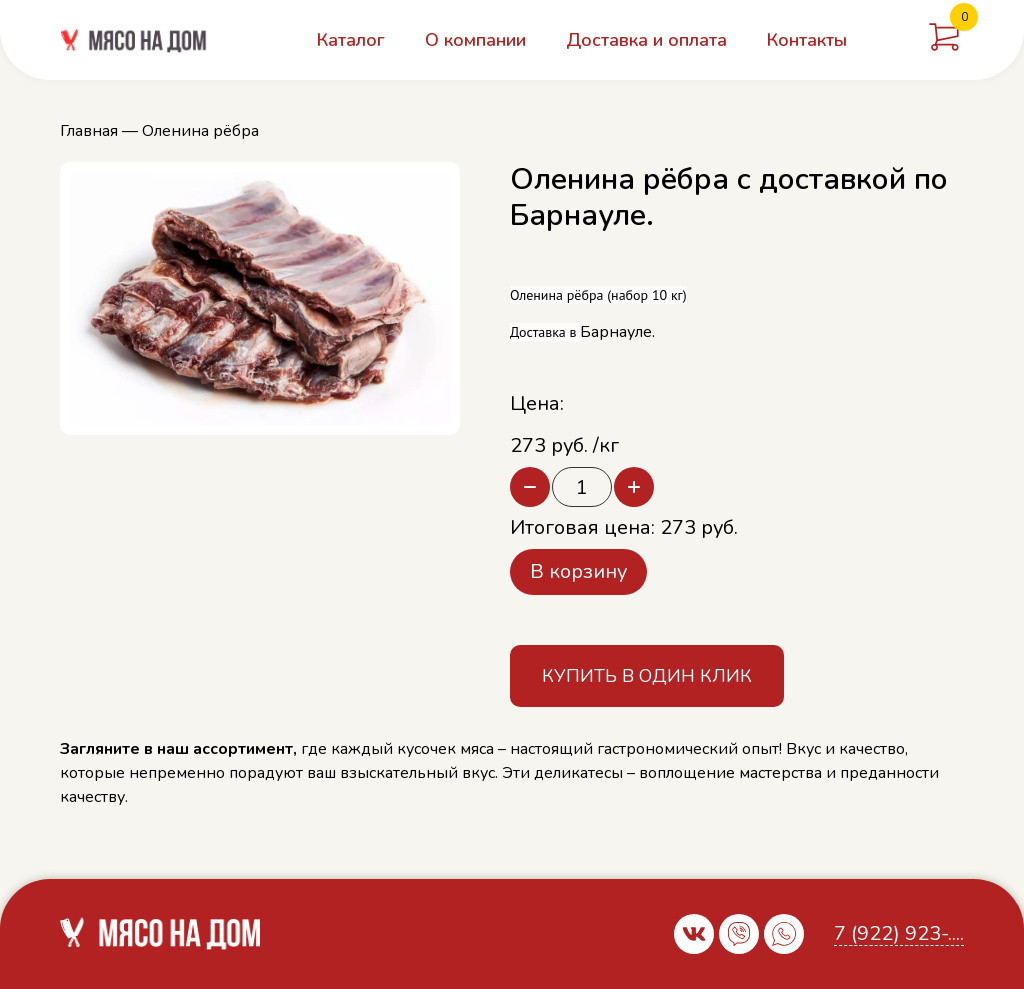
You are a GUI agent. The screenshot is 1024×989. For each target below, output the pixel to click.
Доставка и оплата (646, 40)
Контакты (807, 40)
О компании (475, 40)
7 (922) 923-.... (899, 934)
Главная (89, 131)
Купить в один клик (647, 676)
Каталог (351, 40)
